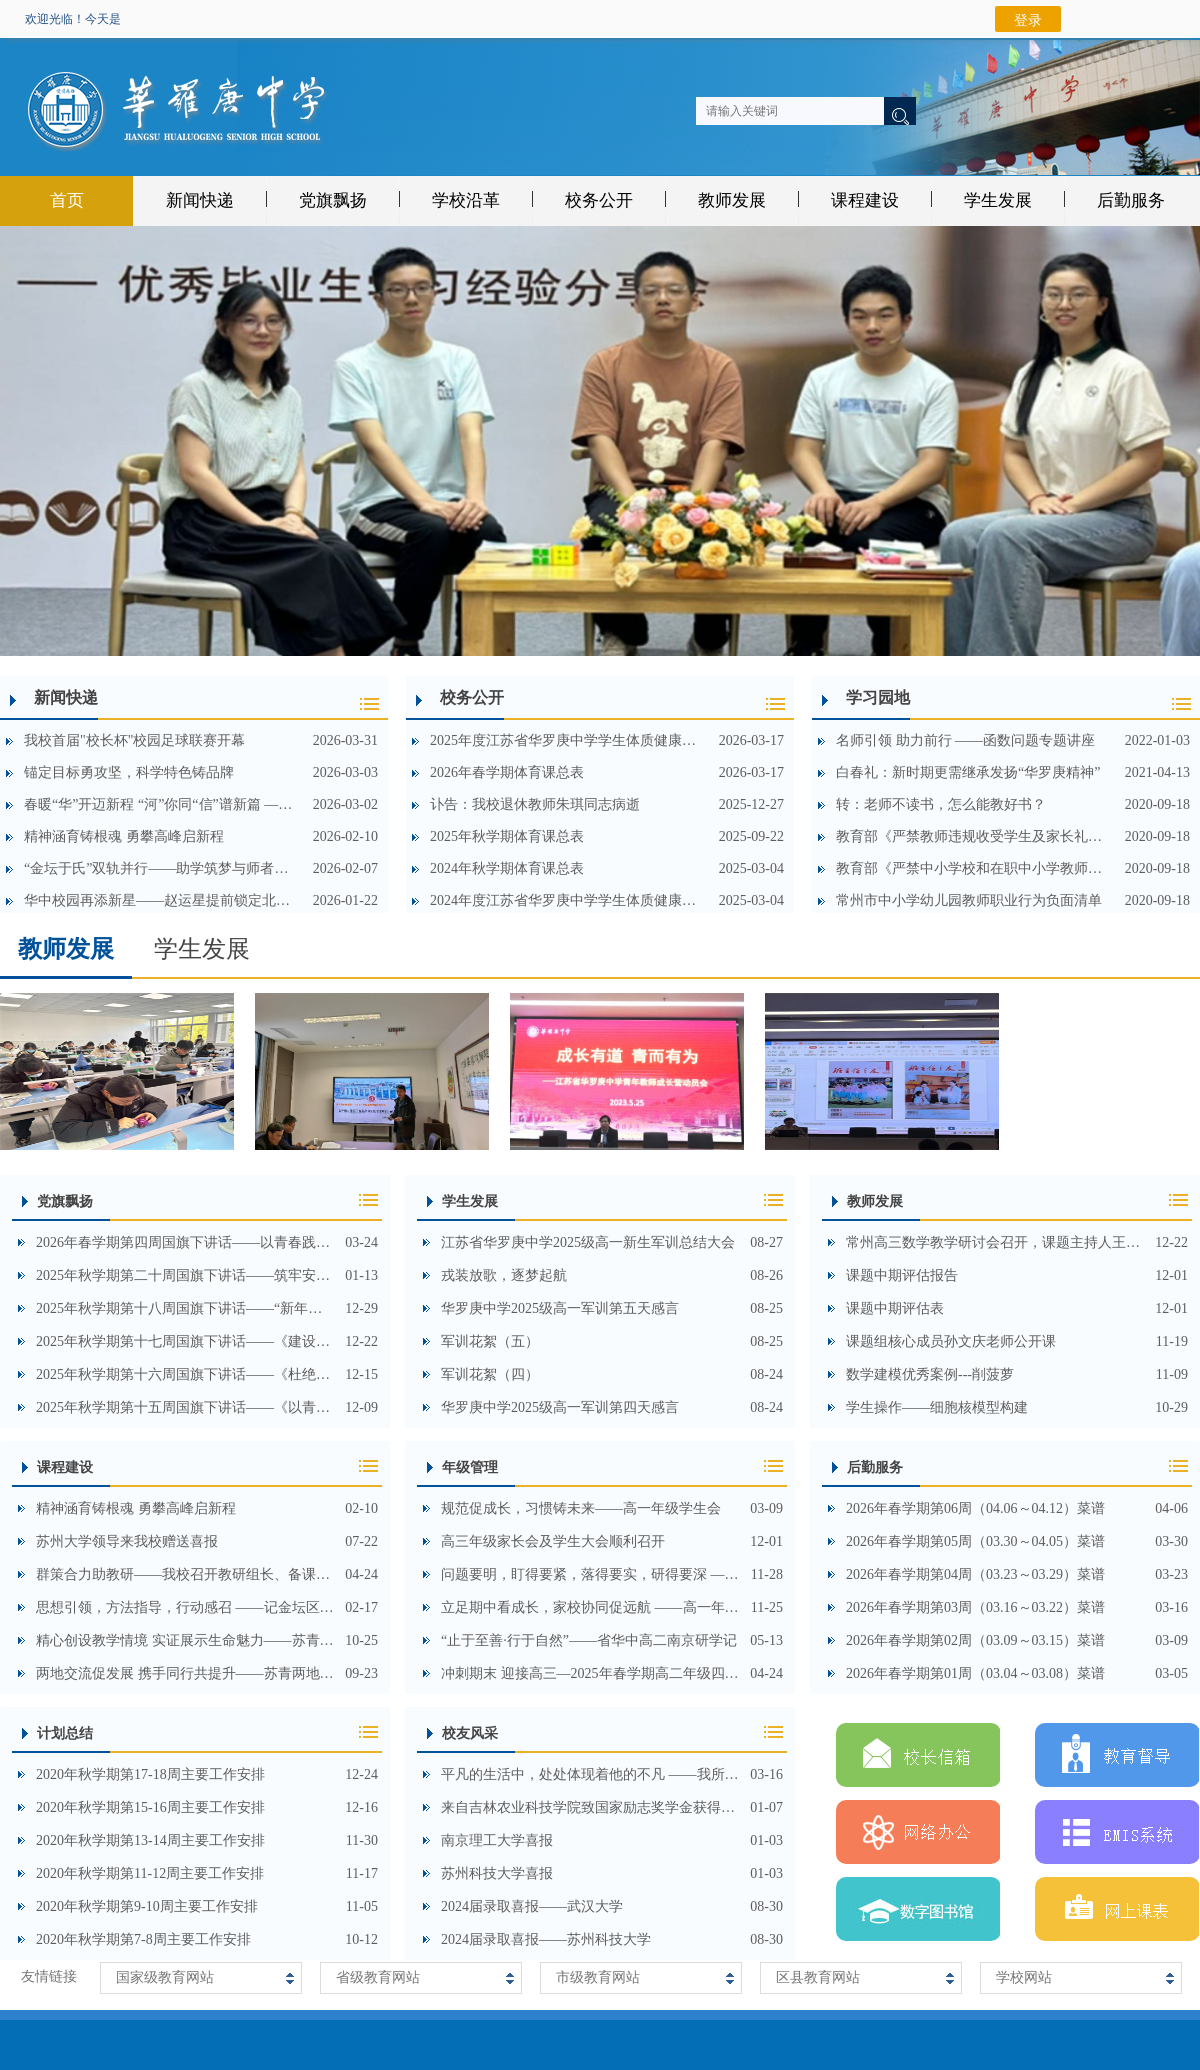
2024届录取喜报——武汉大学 (532, 1906)
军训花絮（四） (490, 1374)
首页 (67, 200)
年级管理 (470, 1467)
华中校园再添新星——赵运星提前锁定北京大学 (163, 900)
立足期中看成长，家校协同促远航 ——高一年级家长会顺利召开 (591, 1607)
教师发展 (732, 200)
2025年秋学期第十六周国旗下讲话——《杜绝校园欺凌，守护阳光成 (186, 1374)
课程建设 (865, 200)
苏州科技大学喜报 (497, 1873)
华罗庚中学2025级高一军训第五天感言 (560, 1308)
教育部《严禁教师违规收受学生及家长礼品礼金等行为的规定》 (975, 836)
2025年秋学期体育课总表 (507, 836)
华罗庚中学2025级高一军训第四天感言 (560, 1407)
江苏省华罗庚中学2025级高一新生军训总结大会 (588, 1242)
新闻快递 (200, 200)
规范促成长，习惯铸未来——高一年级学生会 (581, 1508)
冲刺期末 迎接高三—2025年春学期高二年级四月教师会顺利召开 (591, 1673)
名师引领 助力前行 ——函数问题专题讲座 (965, 740)
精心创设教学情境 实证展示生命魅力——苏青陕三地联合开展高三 (186, 1640)
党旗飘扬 (333, 200)
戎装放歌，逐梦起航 (504, 1275)
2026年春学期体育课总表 (507, 772)
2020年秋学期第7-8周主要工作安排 (143, 1939)
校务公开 (599, 200)
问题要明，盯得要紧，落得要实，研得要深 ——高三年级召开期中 (591, 1574)
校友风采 (470, 1733)
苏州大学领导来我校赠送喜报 (127, 1541)
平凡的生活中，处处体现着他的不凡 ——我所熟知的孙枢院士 (591, 1774)
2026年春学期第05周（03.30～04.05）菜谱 (975, 1541)
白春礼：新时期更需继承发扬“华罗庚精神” (968, 772)
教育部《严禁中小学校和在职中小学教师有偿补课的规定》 (975, 868)
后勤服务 (1131, 200)
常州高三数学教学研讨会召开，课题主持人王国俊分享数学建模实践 (996, 1242)
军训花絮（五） (490, 1341)
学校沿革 (466, 200)
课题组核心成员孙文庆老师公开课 (951, 1341)
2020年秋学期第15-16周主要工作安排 (150, 1807)
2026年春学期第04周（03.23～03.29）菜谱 (975, 1574)
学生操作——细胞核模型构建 (937, 1407)
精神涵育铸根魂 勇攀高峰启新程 (124, 836)
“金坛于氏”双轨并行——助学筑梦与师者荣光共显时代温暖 (163, 868)
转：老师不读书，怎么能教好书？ (941, 804)
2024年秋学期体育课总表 (507, 868)
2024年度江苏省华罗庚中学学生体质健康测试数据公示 (569, 900)
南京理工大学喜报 (497, 1840)
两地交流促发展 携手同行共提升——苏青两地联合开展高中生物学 (186, 1673)
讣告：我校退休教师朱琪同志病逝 (535, 804)
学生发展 (998, 200)
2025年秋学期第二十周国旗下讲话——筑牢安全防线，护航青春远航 (186, 1275)
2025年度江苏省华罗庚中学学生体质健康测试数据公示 (569, 740)
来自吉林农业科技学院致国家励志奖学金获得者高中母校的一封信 (591, 1807)
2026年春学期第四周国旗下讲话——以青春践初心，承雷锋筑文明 (186, 1242)
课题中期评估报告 (902, 1275)
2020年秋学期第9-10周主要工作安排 (147, 1906)
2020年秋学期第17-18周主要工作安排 (150, 1774)
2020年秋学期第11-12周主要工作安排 (150, 1873)
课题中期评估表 (895, 1308)
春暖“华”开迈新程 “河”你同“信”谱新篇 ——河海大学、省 (163, 804)
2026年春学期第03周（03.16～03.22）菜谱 (975, 1607)
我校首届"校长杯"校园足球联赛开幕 (134, 740)
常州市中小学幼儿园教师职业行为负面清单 (969, 900)
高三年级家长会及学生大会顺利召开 (553, 1541)
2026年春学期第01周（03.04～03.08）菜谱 (975, 1673)
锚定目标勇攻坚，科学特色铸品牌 (129, 772)
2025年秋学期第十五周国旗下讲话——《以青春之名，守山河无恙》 (186, 1407)
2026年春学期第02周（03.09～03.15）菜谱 (975, 1640)
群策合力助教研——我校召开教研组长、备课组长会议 (186, 1574)
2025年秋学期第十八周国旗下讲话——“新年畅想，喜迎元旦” (186, 1308)
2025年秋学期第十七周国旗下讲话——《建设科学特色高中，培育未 (186, 1341)
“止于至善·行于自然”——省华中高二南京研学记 (589, 1640)
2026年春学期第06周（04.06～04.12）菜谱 (975, 1508)
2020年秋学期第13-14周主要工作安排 (150, 1840)
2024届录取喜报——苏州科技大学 (546, 1939)
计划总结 (65, 1733)
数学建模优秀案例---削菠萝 (930, 1374)
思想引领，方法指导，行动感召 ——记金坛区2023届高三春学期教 (186, 1607)
